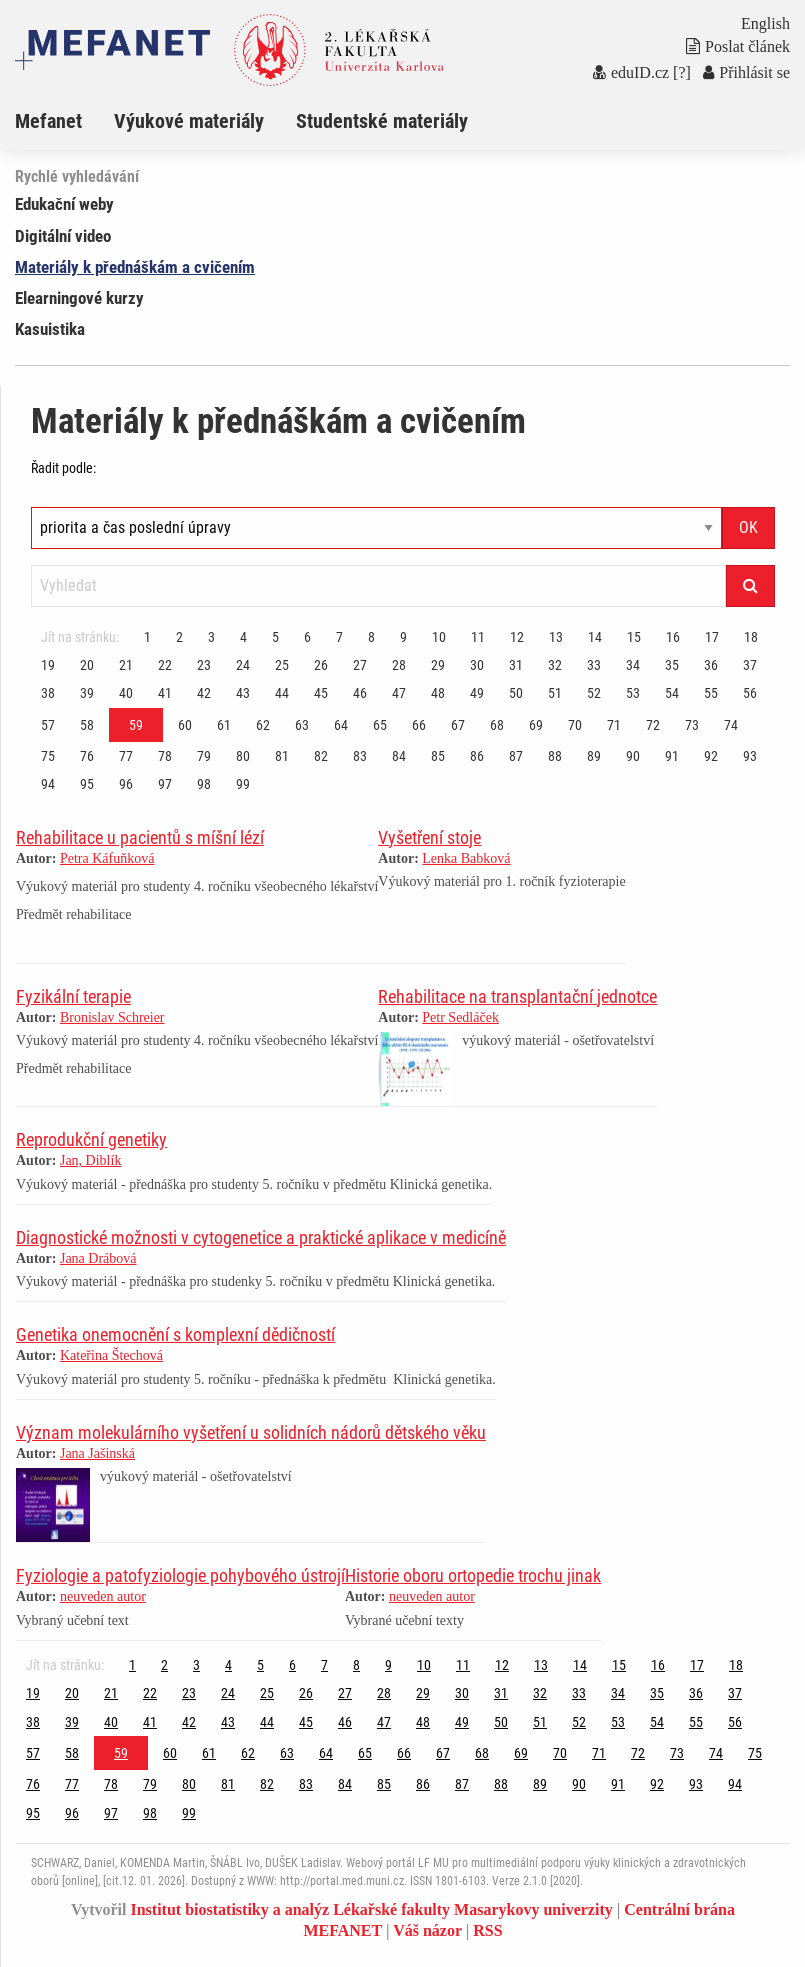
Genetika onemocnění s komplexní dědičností (175, 1334)
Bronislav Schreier (112, 1017)
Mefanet (48, 121)
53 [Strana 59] (633, 693)
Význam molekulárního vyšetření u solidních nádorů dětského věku (251, 1432)
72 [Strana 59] (653, 725)
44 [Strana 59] (282, 693)
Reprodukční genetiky (91, 1139)
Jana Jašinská (97, 1453)
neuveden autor (103, 1596)
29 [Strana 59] (438, 665)
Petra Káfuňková (107, 858)
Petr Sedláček (460, 1017)
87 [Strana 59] (516, 756)
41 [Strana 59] (165, 693)
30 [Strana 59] (477, 665)
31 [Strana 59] (516, 665)
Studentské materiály (382, 121)
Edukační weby (64, 204)
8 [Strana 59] (371, 637)
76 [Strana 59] (87, 756)
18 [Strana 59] (751, 637)
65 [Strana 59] (380, 725)
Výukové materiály (189, 121)
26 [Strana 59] (321, 665)
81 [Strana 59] (282, 756)
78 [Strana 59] (165, 756)
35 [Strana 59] (672, 665)
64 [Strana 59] (341, 725)
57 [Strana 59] (48, 725)
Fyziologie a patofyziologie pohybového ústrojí (180, 1575)
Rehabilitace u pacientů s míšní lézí (140, 837)
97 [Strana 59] (165, 784)
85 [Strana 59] (438, 756)
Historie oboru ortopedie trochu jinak (473, 1575)
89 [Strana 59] (594, 756)
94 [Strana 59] (48, 784)
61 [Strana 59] (224, 725)
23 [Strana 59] (204, 665)
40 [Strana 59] (126, 693)
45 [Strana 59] (321, 693)
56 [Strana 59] (750, 693)
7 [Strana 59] (339, 637)
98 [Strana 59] (204, 784)
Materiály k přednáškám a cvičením (135, 267)
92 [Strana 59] (711, 756)
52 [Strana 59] (594, 693)
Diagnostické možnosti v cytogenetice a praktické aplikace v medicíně (261, 1237)
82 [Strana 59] (321, 756)
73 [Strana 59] (692, 725)
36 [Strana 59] (711, 665)
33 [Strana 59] (594, 665)
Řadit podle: (63, 468)
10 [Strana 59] (439, 637)
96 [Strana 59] (126, 784)
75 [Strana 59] (48, 756)
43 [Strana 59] (243, 693)
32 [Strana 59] (555, 665)
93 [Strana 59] (750, 756)
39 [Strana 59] (87, 693)
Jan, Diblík (90, 1160)
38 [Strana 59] (48, 693)
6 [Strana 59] (307, 637)
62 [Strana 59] (263, 725)
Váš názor (427, 1930)
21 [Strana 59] (126, 665)
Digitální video (63, 236)
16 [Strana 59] (673, 637)
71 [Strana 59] (614, 725)
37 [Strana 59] (750, 665)
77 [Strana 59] (126, 756)
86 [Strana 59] (477, 756)
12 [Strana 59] (517, 637)
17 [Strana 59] (712, 637)
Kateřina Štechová (111, 1355)
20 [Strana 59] (87, 665)
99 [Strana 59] (243, 784)
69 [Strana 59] (536, 725)
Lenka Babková (466, 858)
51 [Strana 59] (555, 693)
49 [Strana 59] (477, 693)
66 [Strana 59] (419, 725)
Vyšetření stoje (429, 837)
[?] (682, 72)
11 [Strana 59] (478, 637)
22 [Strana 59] (165, 665)
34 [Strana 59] (633, 665)
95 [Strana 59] (87, 784)
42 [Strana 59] (204, 693)
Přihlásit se (746, 72)
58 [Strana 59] (87, 725)
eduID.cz (631, 72)
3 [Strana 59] (211, 637)
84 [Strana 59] (399, 756)
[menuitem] (64, 121)
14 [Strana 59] (595, 637)
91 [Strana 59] (672, 756)
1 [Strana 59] (147, 637)
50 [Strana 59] (516, 693)
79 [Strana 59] (204, 756)
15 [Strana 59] (634, 637)
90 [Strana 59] (633, 756)
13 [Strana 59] (556, 637)
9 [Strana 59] (403, 637)
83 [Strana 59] (360, 756)
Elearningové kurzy (79, 298)
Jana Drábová (98, 1258)
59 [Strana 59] (136, 725)
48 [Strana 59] (438, 693)
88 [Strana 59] (555, 756)
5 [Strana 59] (275, 637)
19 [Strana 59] (48, 665)
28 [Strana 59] (399, 665)
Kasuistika (50, 329)
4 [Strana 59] (243, 637)
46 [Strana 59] (360, 693)
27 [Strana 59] (360, 665)
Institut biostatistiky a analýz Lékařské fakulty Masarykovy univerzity (371, 1909)
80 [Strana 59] (243, 756)
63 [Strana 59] (302, 725)
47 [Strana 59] (399, 693)
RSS (487, 1930)
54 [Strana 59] (672, 693)
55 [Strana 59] (711, 693)
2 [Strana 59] (179, 637)
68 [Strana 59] (497, 725)
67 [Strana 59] (458, 725)
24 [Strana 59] (243, 665)
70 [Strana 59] (575, 725)
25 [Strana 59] (282, 665)
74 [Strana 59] (731, 725)
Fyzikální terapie (73, 996)
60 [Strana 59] (185, 725)
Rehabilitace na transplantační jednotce (517, 996)
